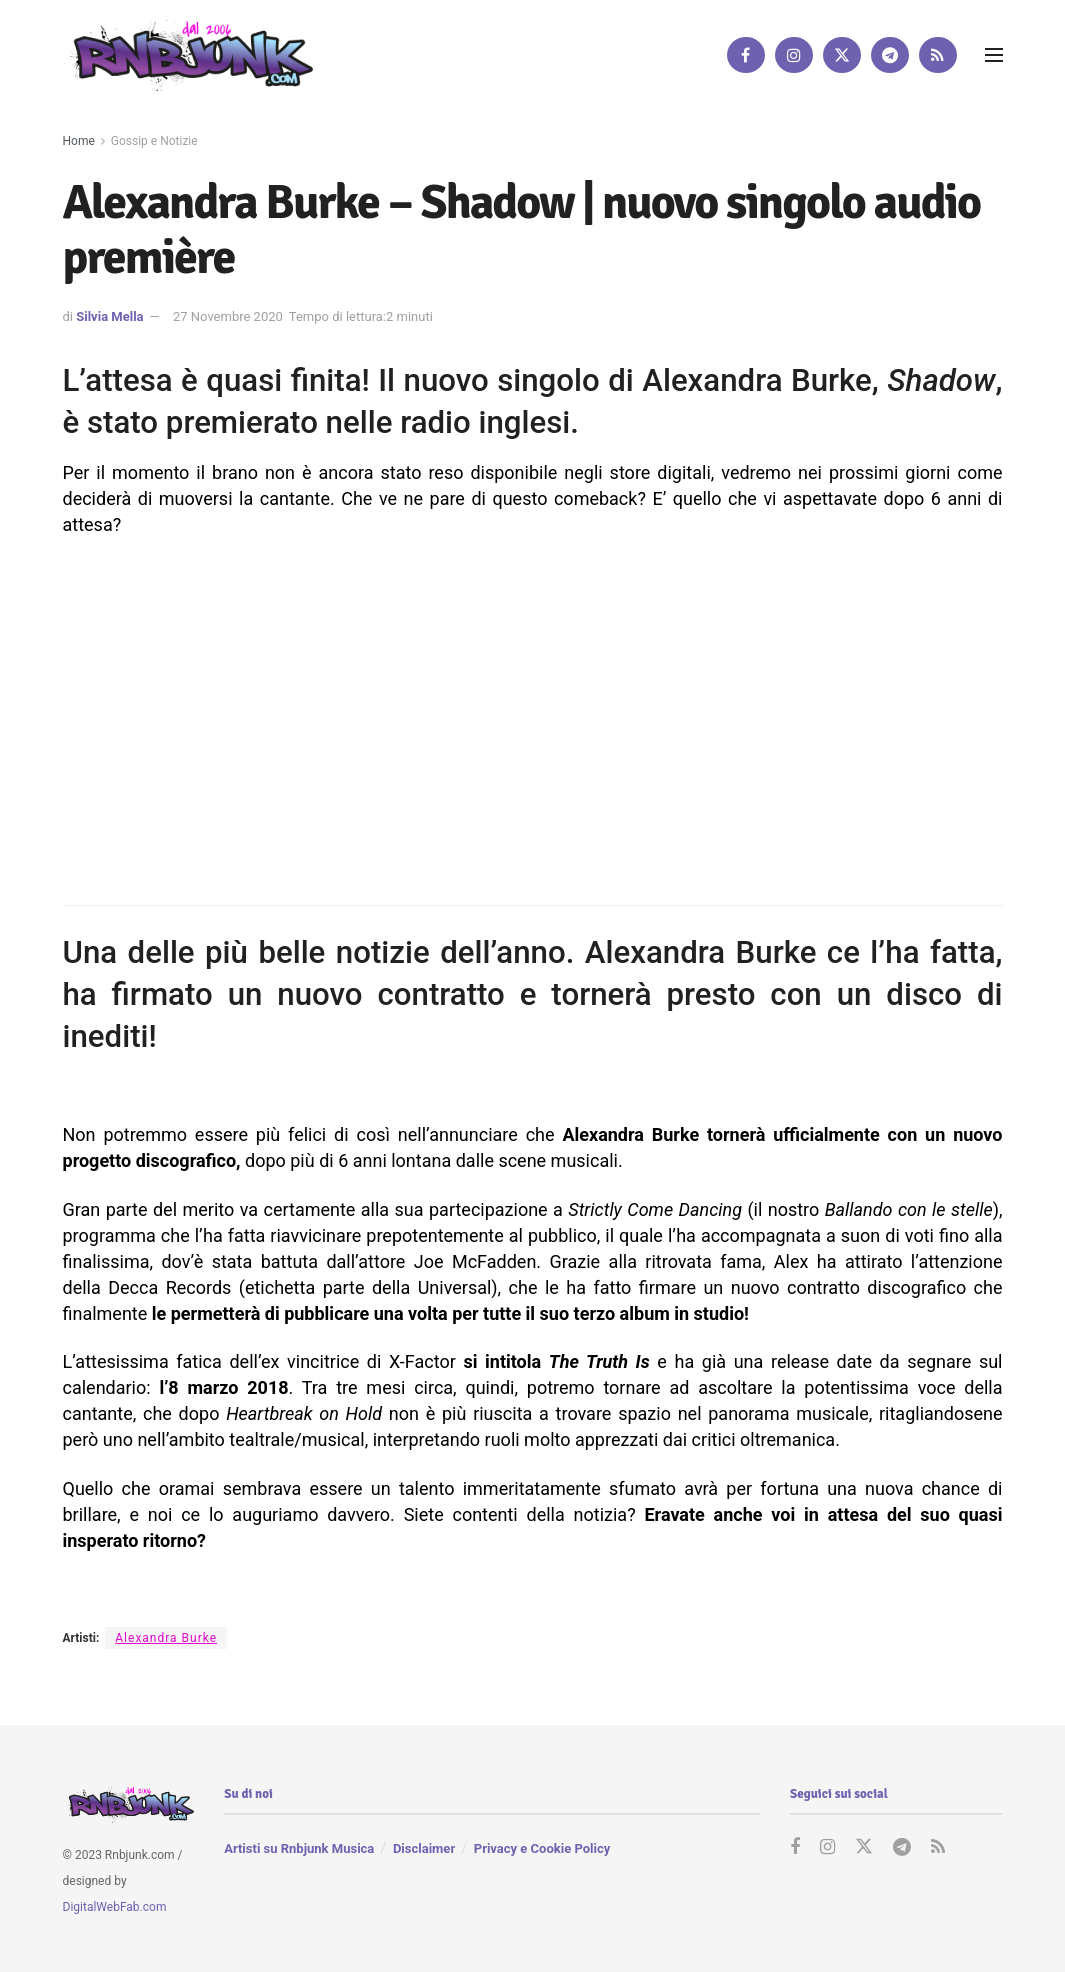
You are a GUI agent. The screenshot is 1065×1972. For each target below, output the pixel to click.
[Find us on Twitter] (842, 55)
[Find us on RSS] (938, 55)
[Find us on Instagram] (794, 55)
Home (79, 141)
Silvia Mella (109, 316)
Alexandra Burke (166, 1638)
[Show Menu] (994, 55)
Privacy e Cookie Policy (542, 1848)
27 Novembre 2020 (228, 316)
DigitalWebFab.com (115, 1906)
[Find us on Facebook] (746, 55)
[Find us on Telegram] (890, 55)
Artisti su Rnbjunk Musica (299, 1848)
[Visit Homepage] (188, 54)
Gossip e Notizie (154, 141)
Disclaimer (424, 1848)
